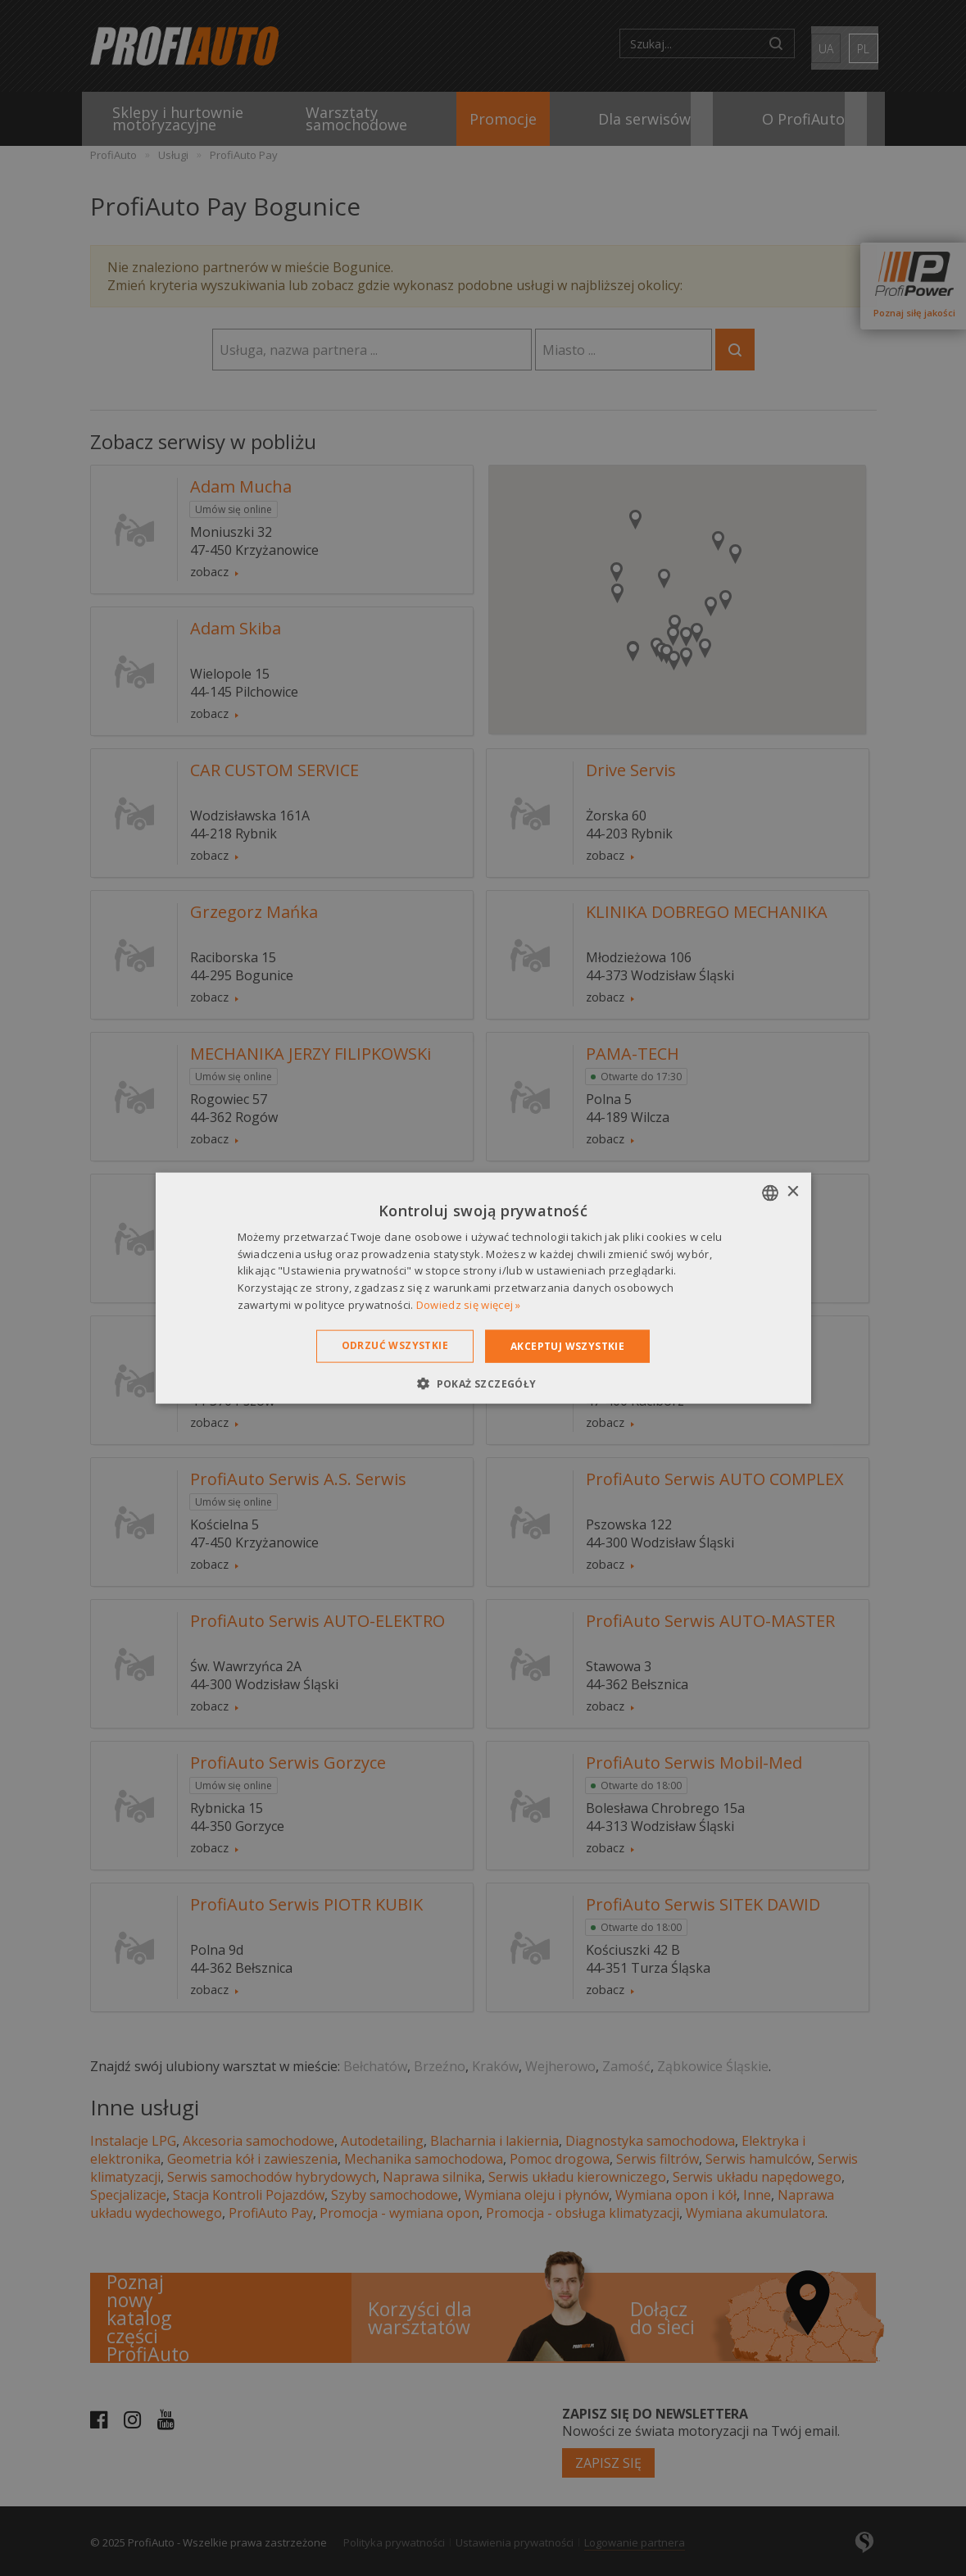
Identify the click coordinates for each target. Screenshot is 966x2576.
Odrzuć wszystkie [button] (395, 1345)
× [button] (793, 1192)
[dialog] (483, 1288)
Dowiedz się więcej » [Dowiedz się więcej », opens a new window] (468, 1304)
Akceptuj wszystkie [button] (567, 1345)
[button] (482, 1383)
